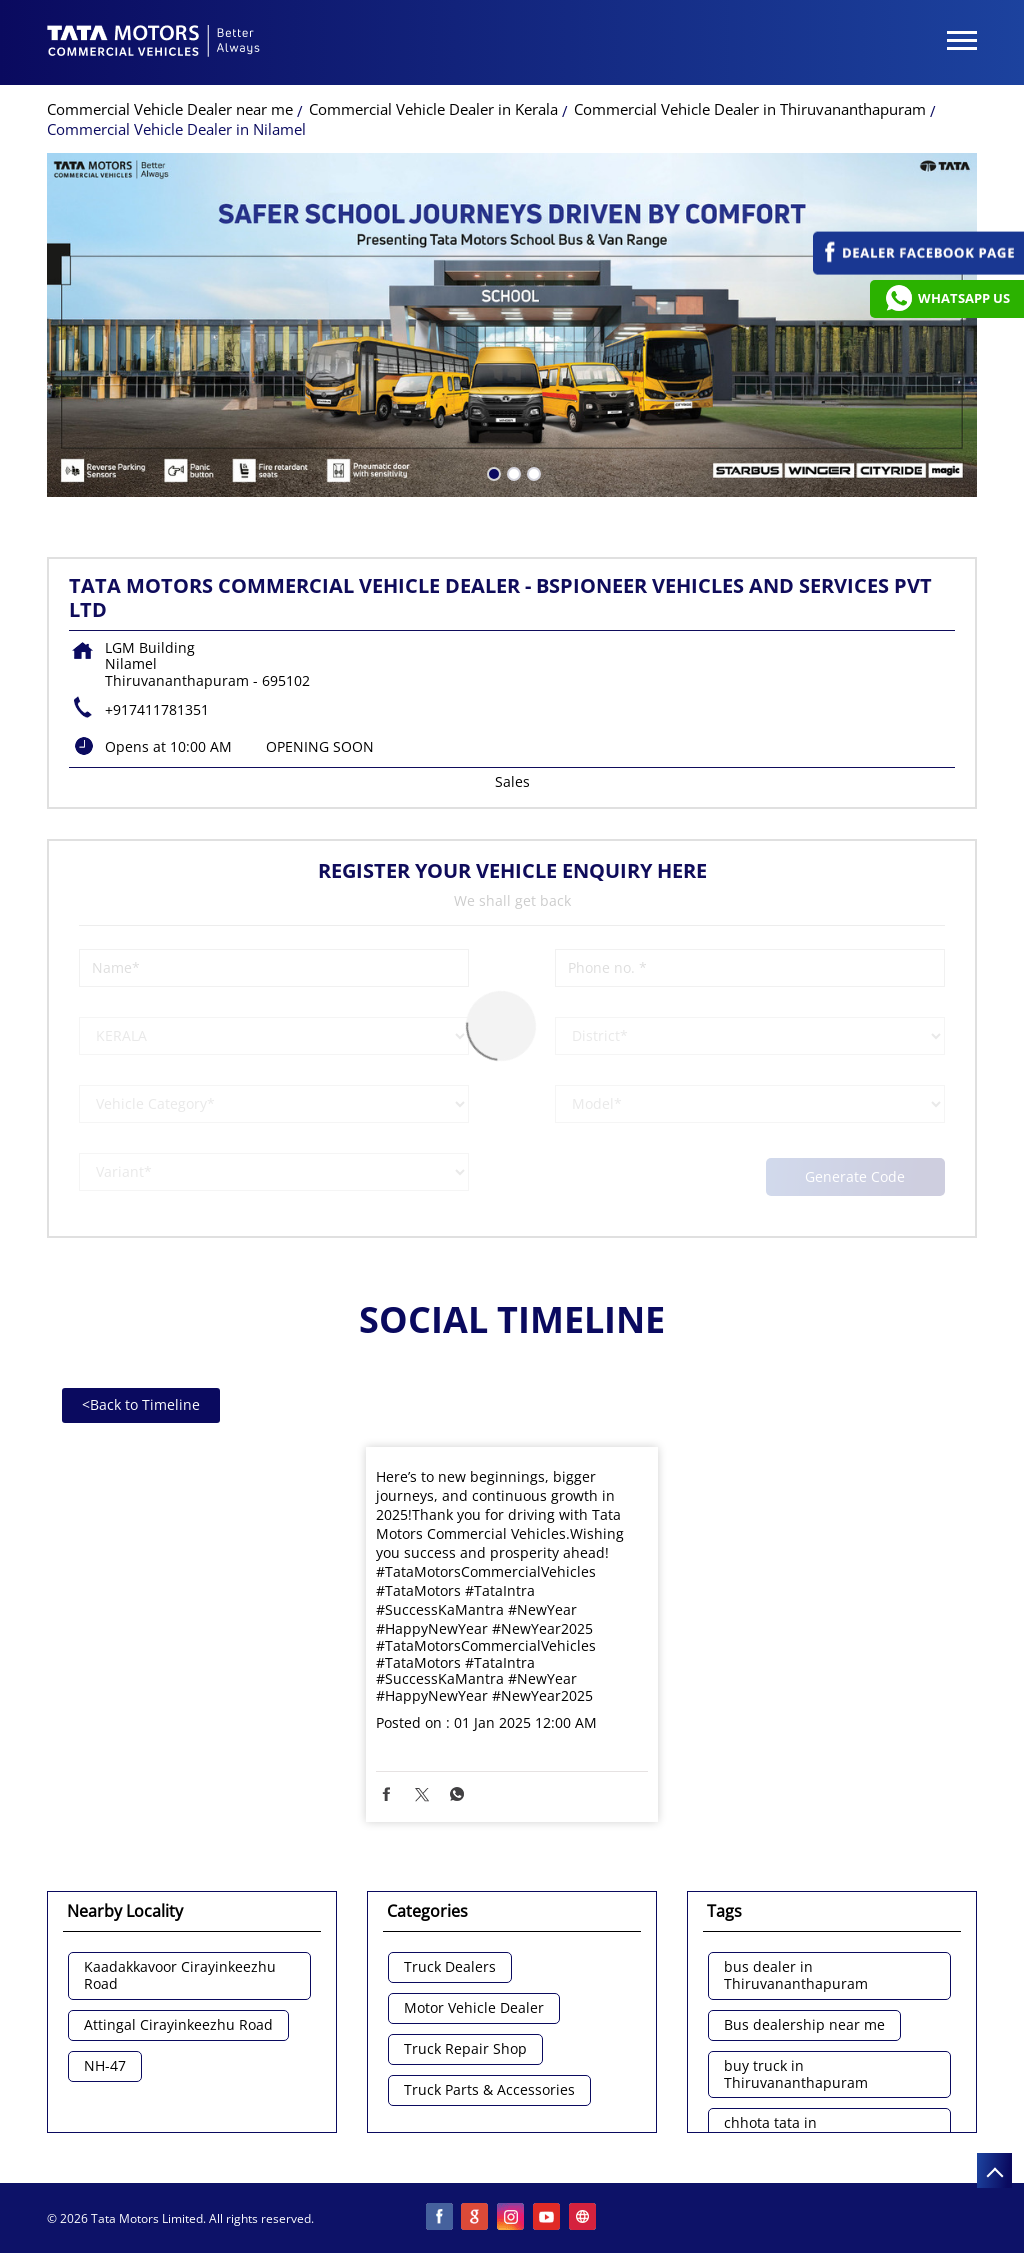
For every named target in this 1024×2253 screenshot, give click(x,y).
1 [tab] (492, 472)
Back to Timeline (141, 1404)
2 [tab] (512, 472)
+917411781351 (157, 709)
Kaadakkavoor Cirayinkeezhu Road (180, 1976)
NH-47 (105, 2066)
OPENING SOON (320, 746)
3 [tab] (532, 472)
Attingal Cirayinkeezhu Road (178, 2025)
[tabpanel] (512, 325)
